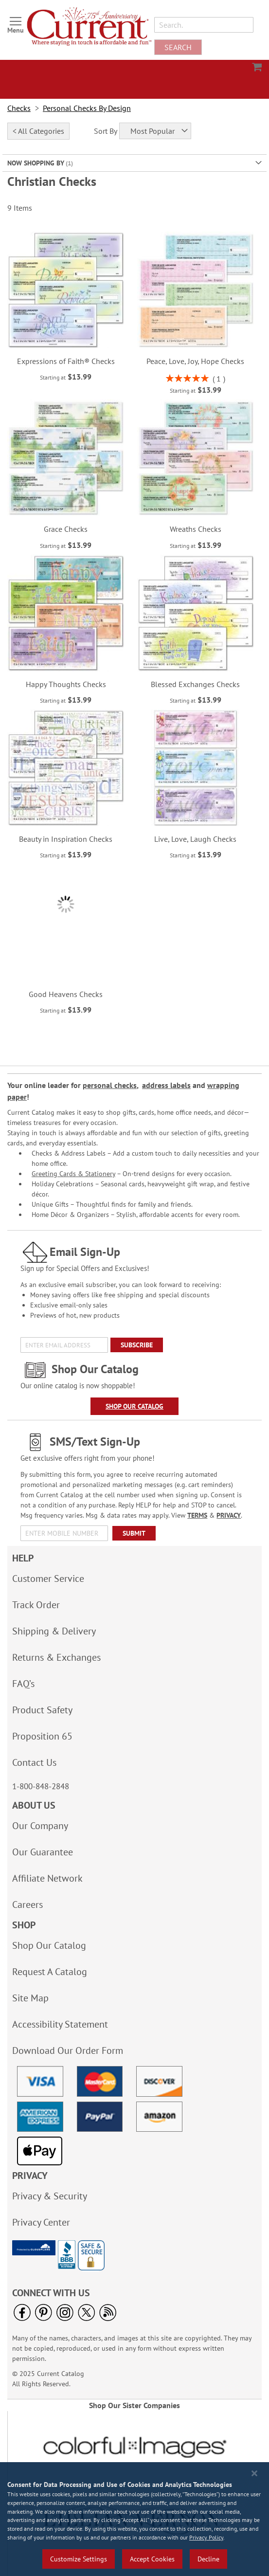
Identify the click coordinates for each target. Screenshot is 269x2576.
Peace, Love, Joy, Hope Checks (195, 361)
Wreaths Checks (195, 529)
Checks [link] (19, 108)
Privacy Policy (206, 2537)
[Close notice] (254, 2473)
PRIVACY (228, 1515)
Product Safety (42, 1710)
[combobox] (203, 25)
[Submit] (134, 1533)
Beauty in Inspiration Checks (65, 839)
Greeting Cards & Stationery (73, 1173)
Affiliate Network (47, 1878)
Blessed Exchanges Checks (195, 684)
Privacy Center (41, 2222)
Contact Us (34, 1762)
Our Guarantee (42, 1852)
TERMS (197, 1515)
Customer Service (48, 1578)
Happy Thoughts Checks (66, 684)
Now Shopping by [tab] (35, 163)
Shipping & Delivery (54, 1631)
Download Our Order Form (67, 2050)
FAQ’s (23, 1683)
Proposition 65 (42, 1736)
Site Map (30, 1998)
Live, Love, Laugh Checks (195, 839)
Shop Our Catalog (134, 1406)
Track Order (36, 1604)
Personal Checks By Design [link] (87, 108)
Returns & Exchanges (56, 1657)
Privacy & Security (49, 2196)
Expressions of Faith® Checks (66, 361)
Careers (27, 1904)
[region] (134, 2519)
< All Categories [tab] (38, 131)
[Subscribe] (136, 1345)
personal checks (110, 1085)
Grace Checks (66, 529)
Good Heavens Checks (66, 994)
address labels (166, 1085)
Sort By (105, 131)
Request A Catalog (49, 1971)
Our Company (40, 1825)
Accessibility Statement (60, 2024)
